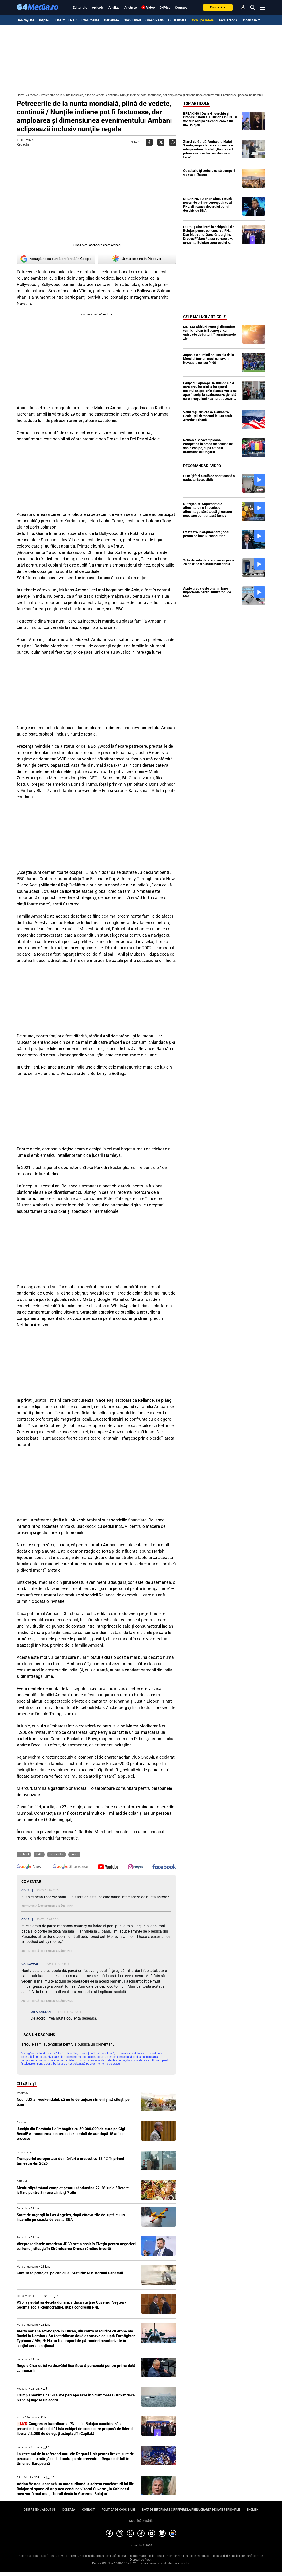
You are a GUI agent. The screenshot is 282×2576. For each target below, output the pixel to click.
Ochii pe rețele (203, 20)
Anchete (130, 7)
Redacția (23, 144)
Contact (181, 7)
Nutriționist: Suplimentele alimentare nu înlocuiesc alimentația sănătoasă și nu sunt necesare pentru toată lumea (207, 510)
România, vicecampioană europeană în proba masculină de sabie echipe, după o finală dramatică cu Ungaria (208, 446)
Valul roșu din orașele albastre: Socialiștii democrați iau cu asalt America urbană (207, 416)
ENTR (72, 20)
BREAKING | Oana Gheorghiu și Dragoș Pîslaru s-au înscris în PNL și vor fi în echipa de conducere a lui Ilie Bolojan (210, 119)
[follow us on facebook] (164, 1867)
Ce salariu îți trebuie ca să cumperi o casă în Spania (209, 172)
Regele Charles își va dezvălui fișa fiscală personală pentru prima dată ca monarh (76, 2368)
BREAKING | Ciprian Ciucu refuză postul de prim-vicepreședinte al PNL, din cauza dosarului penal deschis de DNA (207, 204)
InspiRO (45, 20)
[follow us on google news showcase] (70, 1867)
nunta (74, 1854)
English (252, 2509)
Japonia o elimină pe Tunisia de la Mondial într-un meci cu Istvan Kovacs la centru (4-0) (208, 359)
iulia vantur (56, 1854)
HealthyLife (25, 20)
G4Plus (165, 7)
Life (58, 20)
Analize (114, 7)
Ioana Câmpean (27, 2417)
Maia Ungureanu (27, 2266)
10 (50, 2477)
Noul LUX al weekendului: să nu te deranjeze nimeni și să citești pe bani (73, 2102)
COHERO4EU (177, 20)
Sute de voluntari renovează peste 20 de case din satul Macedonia (208, 562)
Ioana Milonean (26, 2296)
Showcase (249, 20)
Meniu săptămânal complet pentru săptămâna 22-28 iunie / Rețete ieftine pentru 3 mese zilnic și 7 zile (73, 2190)
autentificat (52, 2044)
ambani (24, 1854)
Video (150, 7)
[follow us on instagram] (135, 1867)
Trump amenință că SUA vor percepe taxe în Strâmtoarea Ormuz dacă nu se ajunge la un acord (76, 2397)
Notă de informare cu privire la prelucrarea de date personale (191, 2509)
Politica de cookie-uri (118, 2509)
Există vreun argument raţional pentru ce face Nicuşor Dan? (206, 534)
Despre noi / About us (39, 2509)
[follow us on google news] (30, 1867)
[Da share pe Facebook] (149, 142)
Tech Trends (227, 20)
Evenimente (90, 20)
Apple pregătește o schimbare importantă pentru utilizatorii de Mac (207, 592)
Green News (154, 20)
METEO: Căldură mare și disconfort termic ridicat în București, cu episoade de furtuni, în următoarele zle (209, 332)
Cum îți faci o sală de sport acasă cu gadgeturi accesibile (209, 478)
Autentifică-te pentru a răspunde (47, 1906)
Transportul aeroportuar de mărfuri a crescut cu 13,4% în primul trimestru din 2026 (70, 2161)
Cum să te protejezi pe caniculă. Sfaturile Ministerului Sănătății (70, 2273)
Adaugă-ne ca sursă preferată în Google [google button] (55, 259)
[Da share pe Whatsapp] (172, 142)
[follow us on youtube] (108, 1867)
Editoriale (80, 7)
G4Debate (111, 20)
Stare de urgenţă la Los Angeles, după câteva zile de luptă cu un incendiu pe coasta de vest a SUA (71, 2217)
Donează (218, 7)
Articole (98, 7)
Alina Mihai (24, 2477)
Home (21, 95)
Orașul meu (132, 20)
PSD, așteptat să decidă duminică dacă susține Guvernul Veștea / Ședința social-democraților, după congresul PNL (71, 2304)
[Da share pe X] (160, 142)
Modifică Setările (141, 2521)
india (39, 1854)
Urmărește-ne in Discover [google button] (136, 258)
